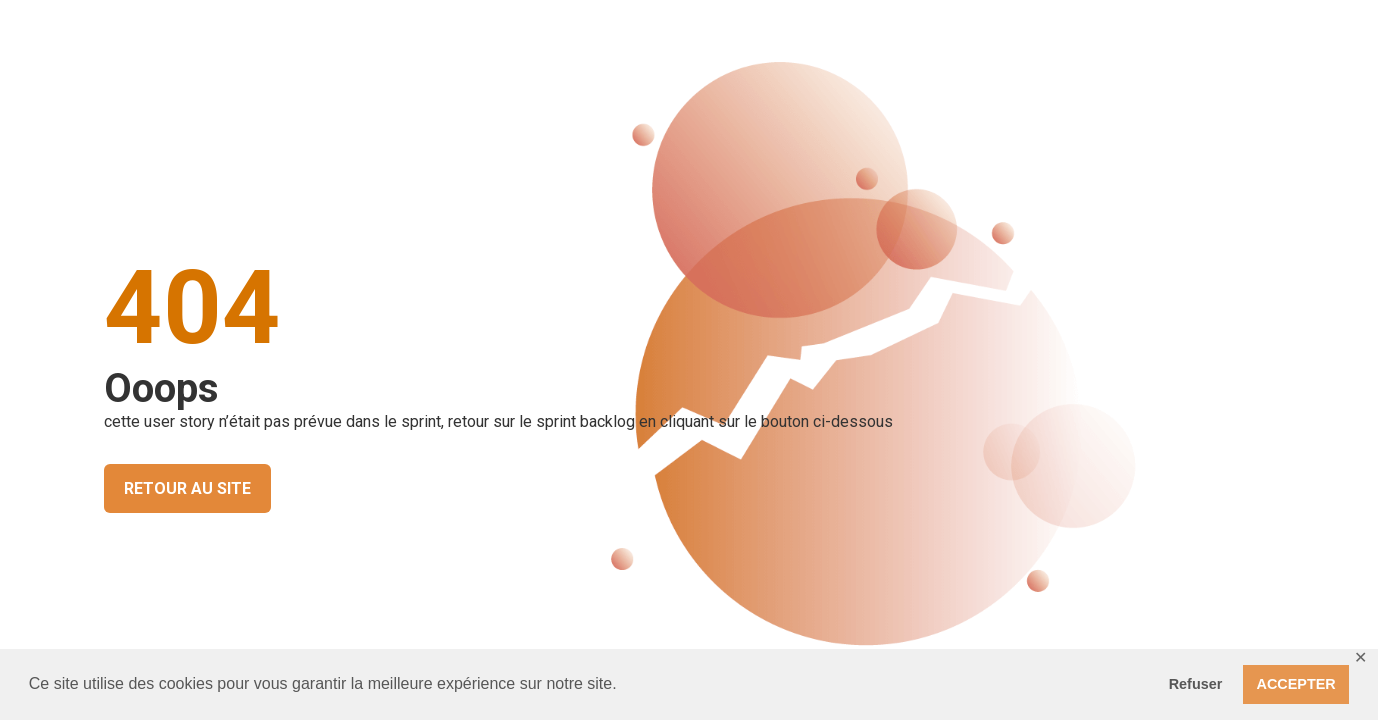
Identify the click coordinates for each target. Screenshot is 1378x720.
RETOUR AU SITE (187, 488)
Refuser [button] (1196, 684)
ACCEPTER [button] (1296, 684)
